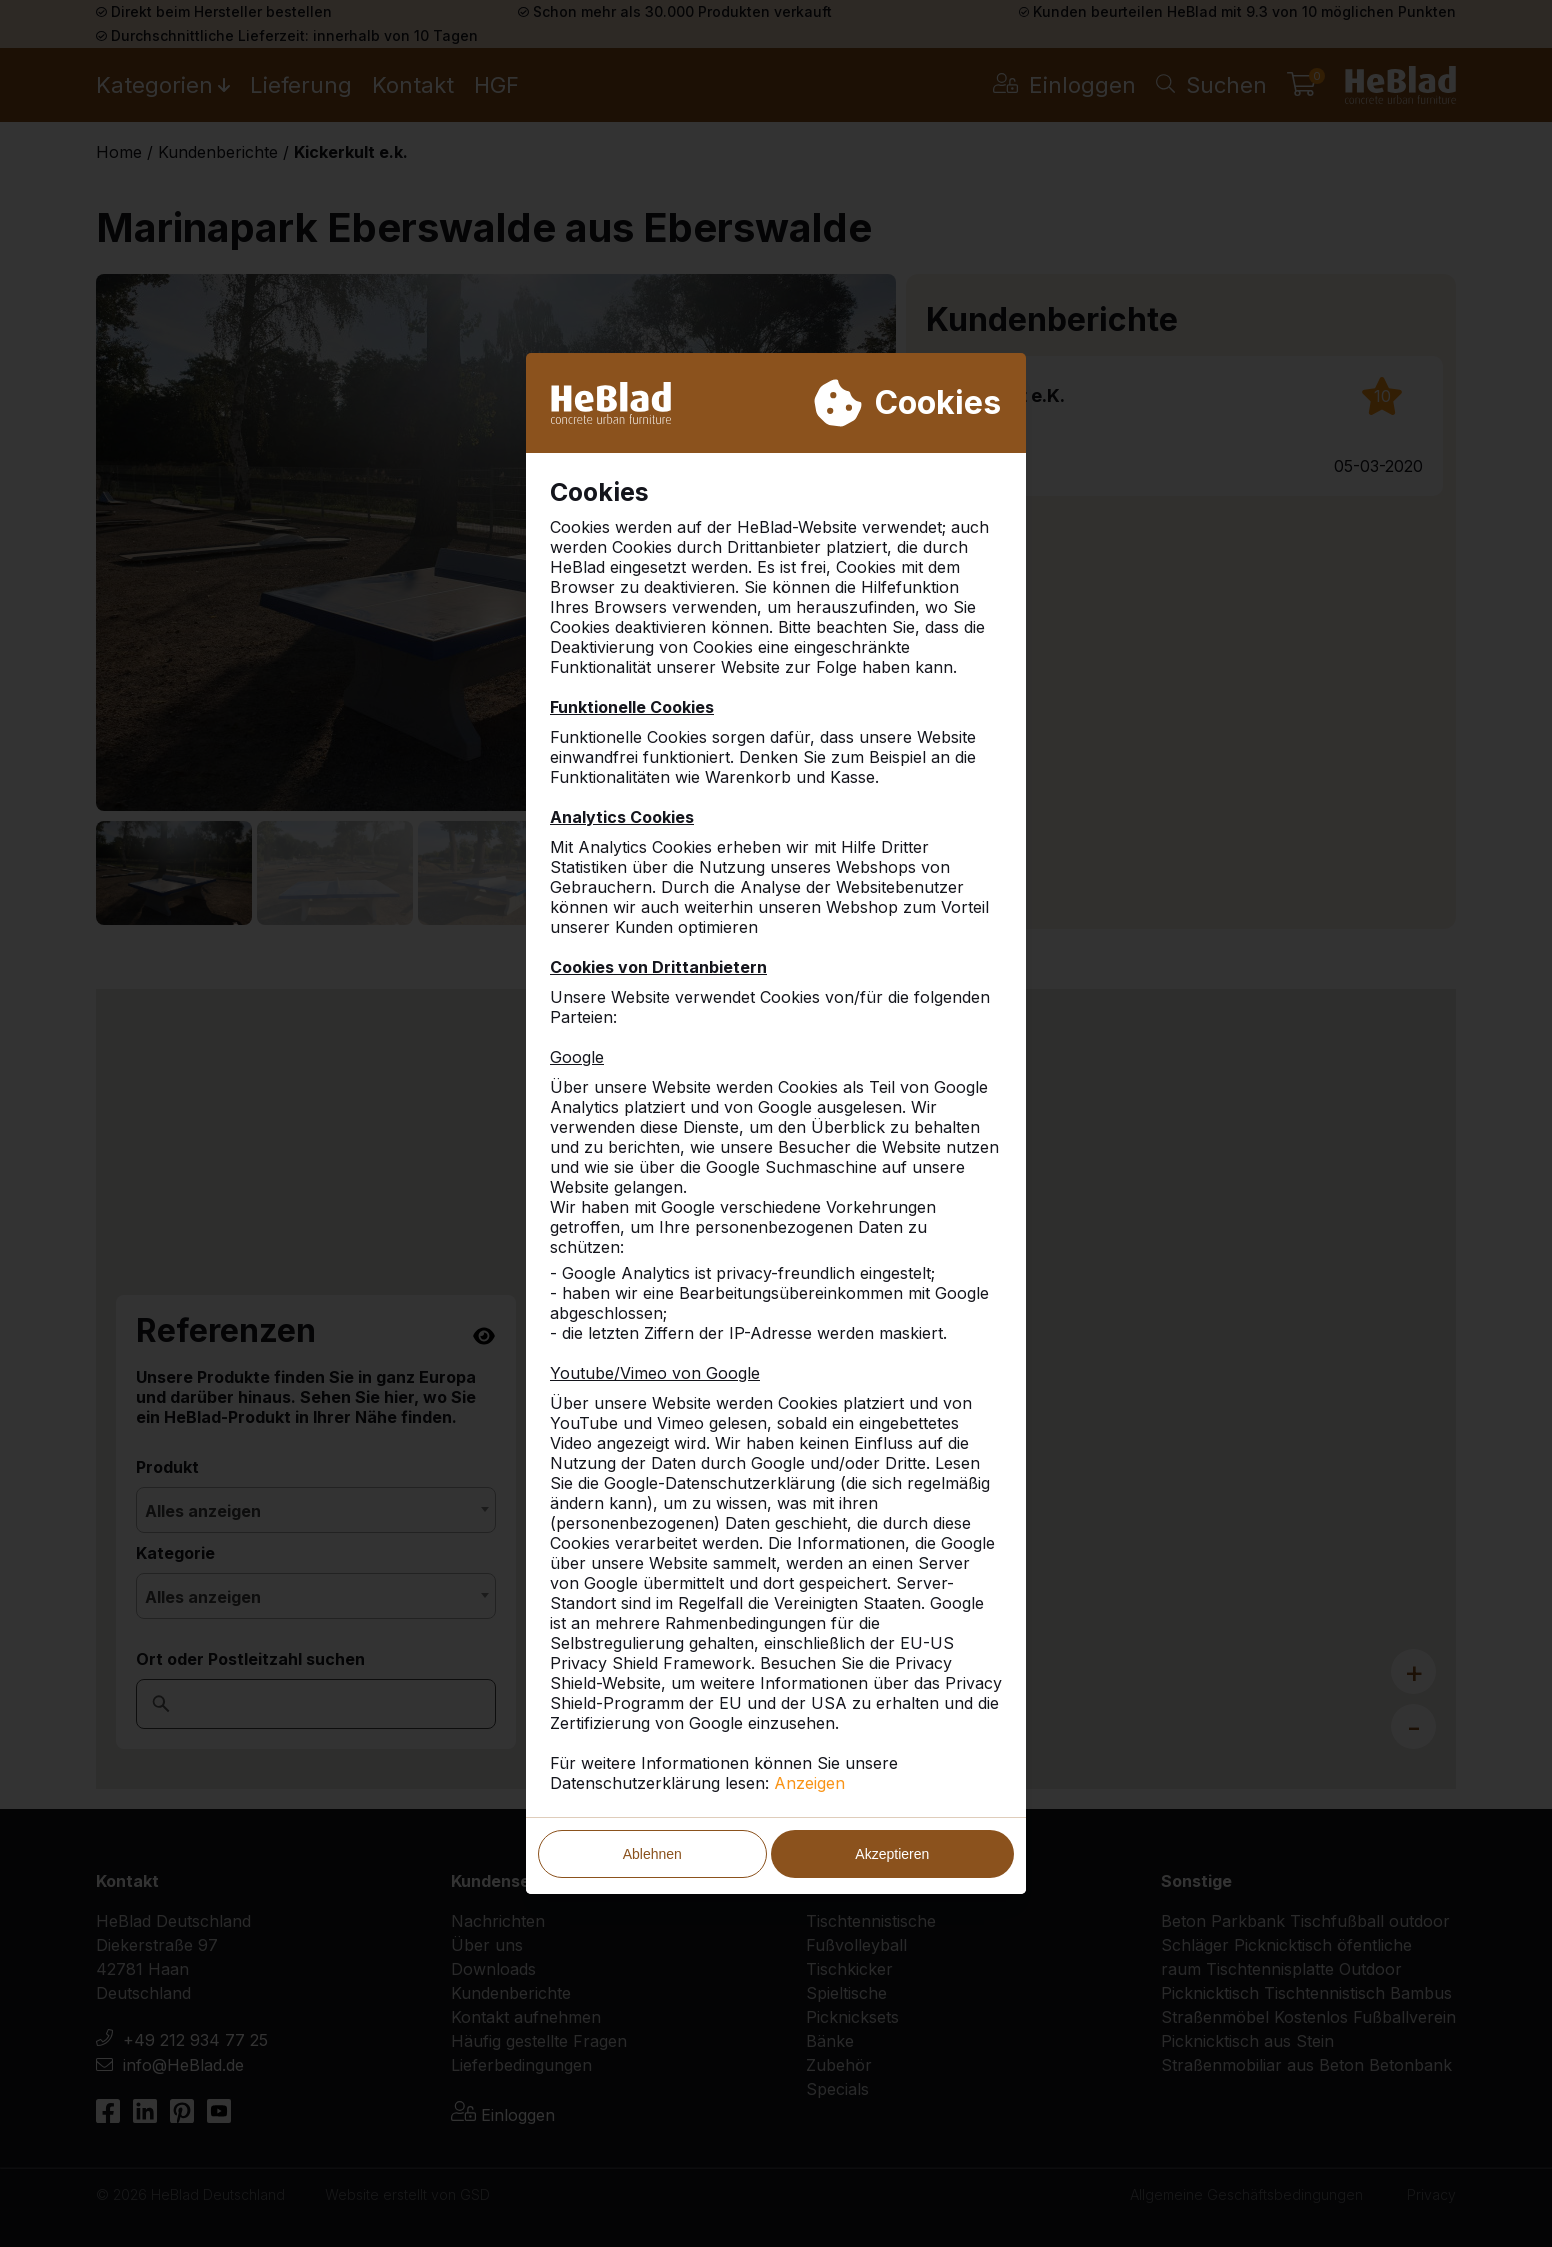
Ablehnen (652, 1854)
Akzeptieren (892, 1854)
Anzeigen (809, 1783)
